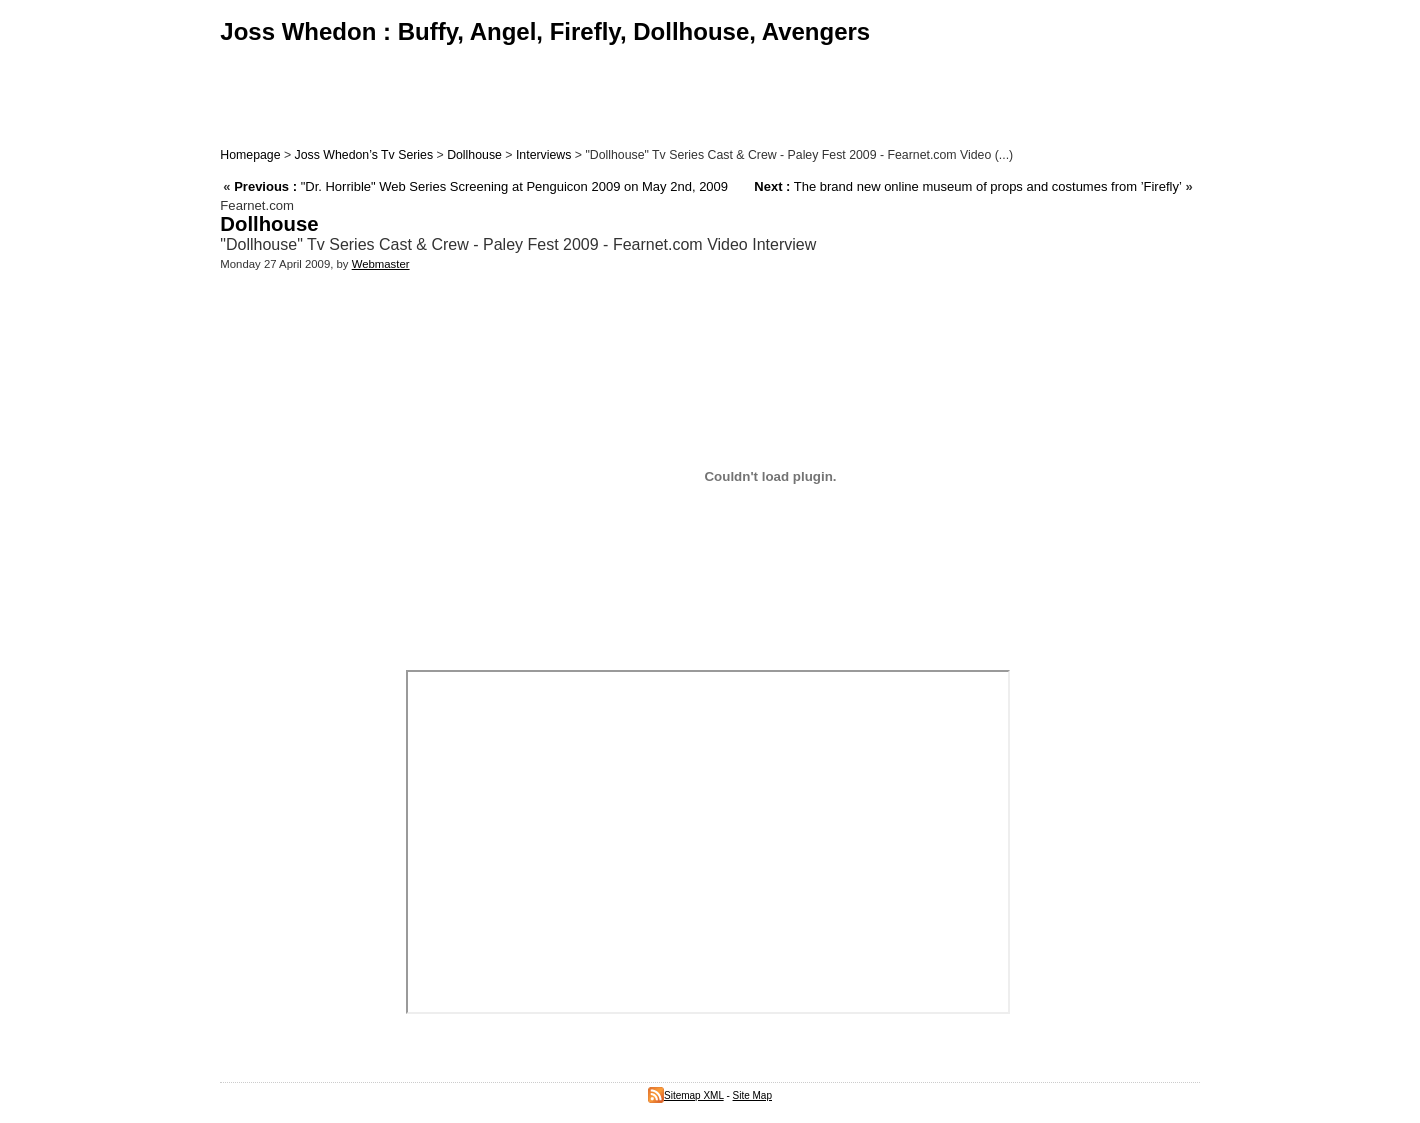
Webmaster (381, 264)
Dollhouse (474, 155)
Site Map (752, 1095)
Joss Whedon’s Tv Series (364, 155)
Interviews (543, 155)
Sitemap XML (686, 1095)
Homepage (250, 155)
